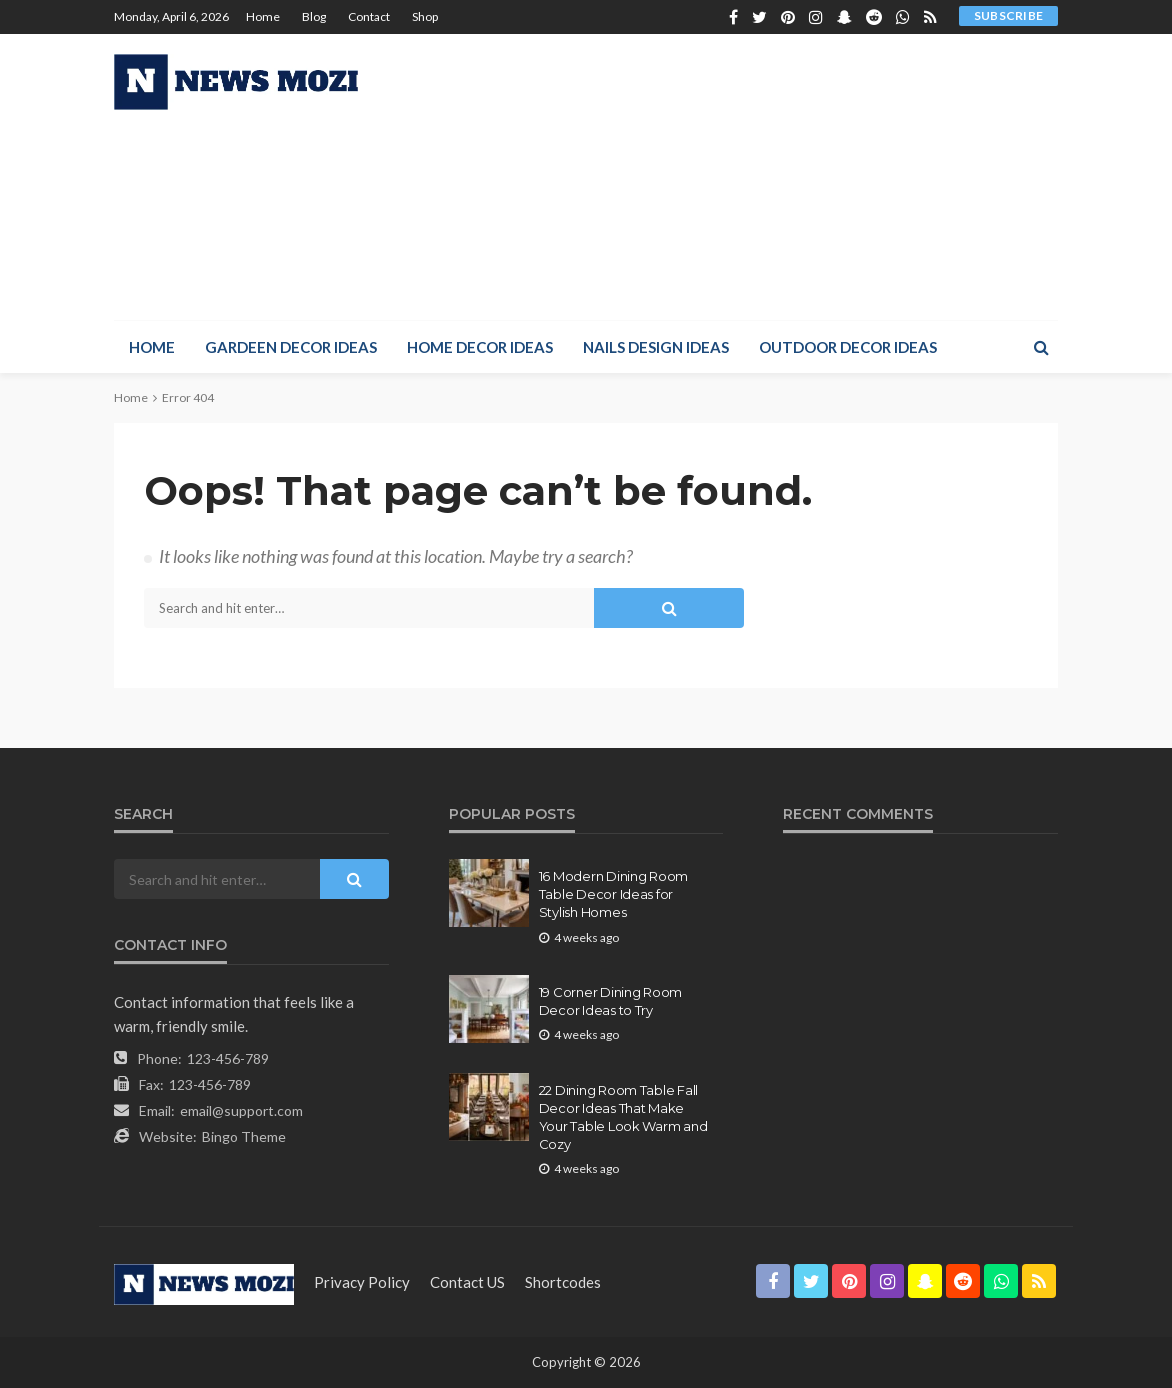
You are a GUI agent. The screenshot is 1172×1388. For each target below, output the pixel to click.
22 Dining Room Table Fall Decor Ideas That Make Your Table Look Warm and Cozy (623, 1117)
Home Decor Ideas (480, 347)
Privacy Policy (362, 1282)
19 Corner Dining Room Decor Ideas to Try (611, 1001)
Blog (314, 16)
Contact (369, 16)
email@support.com (241, 1110)
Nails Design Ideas (656, 347)
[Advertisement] (817, 174)
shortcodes (563, 1282)
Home (263, 16)
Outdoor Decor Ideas (848, 347)
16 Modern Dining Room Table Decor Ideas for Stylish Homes (614, 894)
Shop (425, 16)
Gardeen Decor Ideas (291, 347)
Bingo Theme (244, 1136)
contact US (467, 1282)
